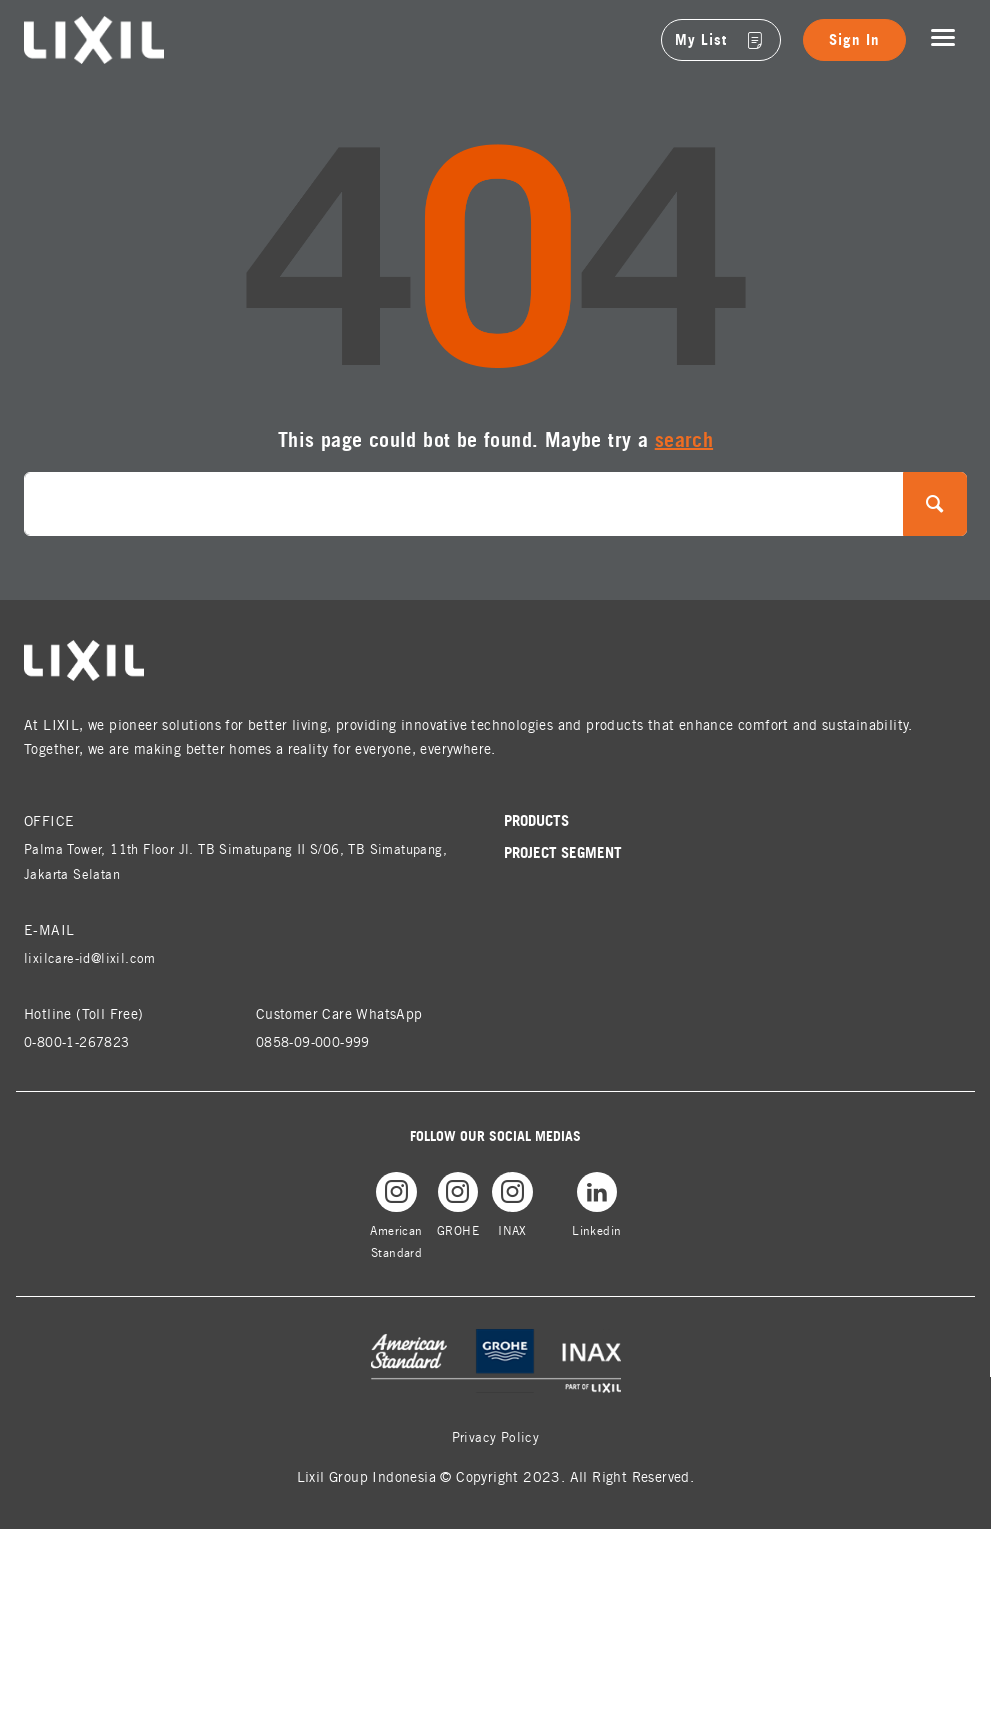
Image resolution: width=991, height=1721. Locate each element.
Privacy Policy (495, 1443)
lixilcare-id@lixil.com (92, 957)
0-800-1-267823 (84, 1041)
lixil (36, 27)
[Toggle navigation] (943, 39)
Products (540, 821)
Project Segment (566, 853)
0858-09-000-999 (320, 1041)
